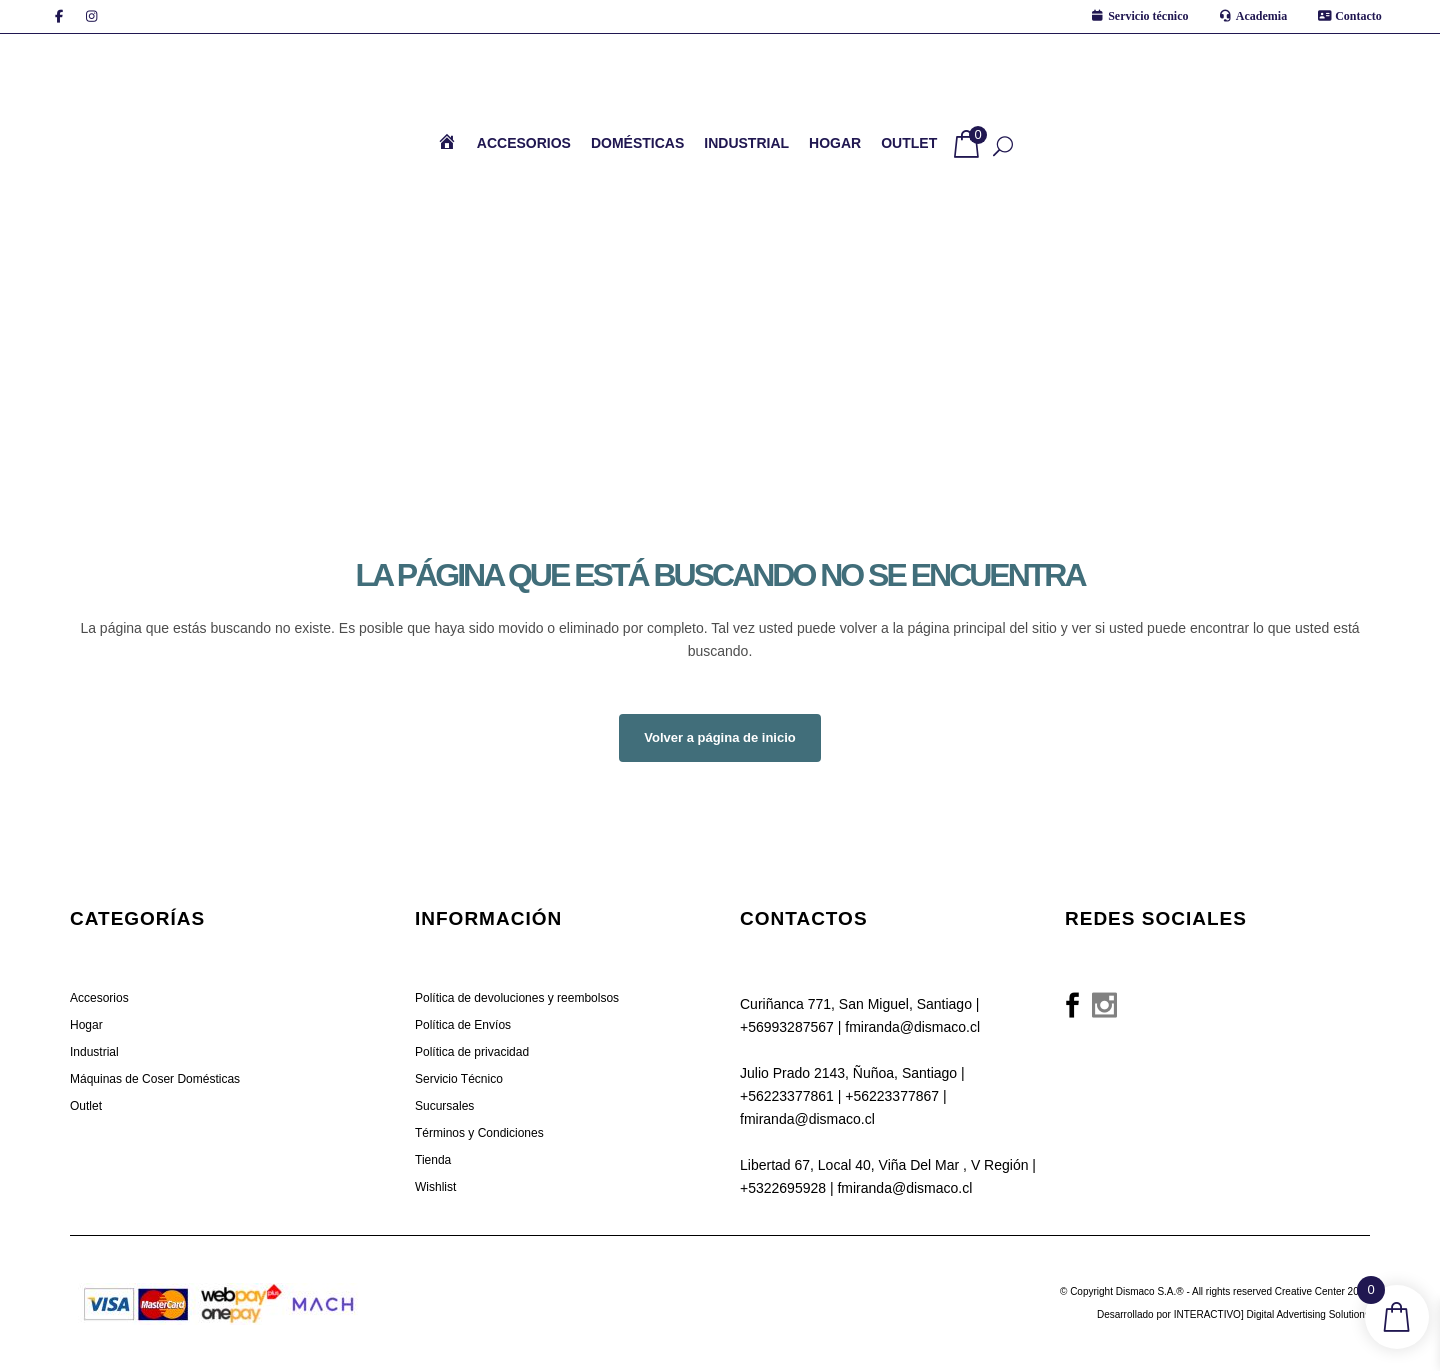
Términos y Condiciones (479, 1133)
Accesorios (99, 998)
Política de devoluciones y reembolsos (517, 998)
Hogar (86, 1025)
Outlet (86, 1106)
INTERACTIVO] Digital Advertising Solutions (1272, 1314)
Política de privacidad (472, 1052)
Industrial (94, 1052)
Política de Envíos (463, 1025)
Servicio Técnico (459, 1079)
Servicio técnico (1148, 16)
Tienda (433, 1160)
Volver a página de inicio (719, 737)
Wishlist (435, 1187)
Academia (1261, 16)
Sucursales (444, 1106)
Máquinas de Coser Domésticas (155, 1079)
